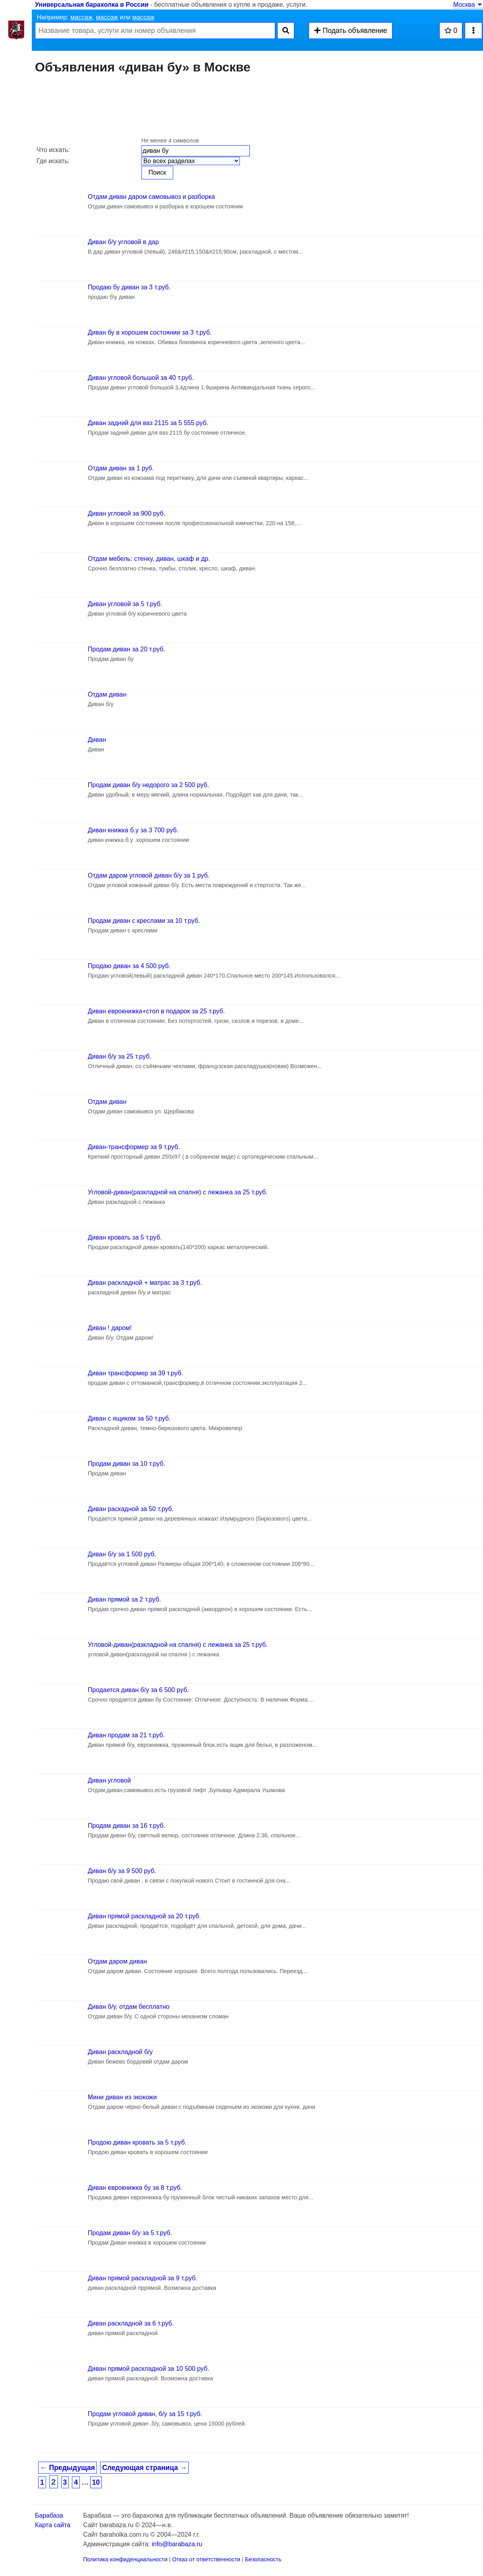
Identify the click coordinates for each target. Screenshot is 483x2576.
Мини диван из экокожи (122, 2097)
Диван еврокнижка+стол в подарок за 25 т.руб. (156, 1011)
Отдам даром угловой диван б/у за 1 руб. (148, 875)
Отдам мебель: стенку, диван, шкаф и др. (149, 558)
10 (96, 2482)
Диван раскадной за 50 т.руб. (131, 1509)
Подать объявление (350, 31)
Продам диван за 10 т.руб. (126, 1463)
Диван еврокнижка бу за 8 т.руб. (135, 2187)
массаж (81, 17)
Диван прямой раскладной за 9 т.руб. (142, 2278)
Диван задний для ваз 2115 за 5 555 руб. (148, 423)
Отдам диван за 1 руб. (121, 468)
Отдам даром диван (117, 1961)
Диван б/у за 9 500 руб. (122, 1871)
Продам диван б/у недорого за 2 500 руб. (148, 785)
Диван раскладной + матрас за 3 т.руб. (145, 1282)
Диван (97, 739)
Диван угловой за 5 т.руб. (125, 604)
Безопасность (263, 2559)
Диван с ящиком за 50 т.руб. (129, 1418)
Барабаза (49, 2515)
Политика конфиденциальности (125, 2559)
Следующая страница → (144, 2468)
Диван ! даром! (110, 1328)
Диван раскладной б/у (120, 2051)
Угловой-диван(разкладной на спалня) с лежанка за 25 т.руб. (178, 1192)
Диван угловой (109, 1780)
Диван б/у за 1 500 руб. (122, 1554)
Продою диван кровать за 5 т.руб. (137, 2142)
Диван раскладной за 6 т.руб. (131, 2323)
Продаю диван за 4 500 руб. (129, 966)
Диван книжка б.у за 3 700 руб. (133, 830)
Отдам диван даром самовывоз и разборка (151, 196)
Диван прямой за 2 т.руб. (124, 1599)
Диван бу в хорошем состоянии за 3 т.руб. (150, 332)
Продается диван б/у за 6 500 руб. (138, 1690)
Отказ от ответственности (206, 2559)
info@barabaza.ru (177, 2544)
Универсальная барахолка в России (92, 4)
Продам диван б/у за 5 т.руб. (130, 2232)
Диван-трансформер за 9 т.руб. (134, 1147)
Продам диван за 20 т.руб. (126, 649)
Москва (468, 4)
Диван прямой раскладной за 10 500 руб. (148, 2368)
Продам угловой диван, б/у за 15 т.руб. (145, 2413)
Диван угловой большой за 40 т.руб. (141, 377)
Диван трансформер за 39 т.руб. (135, 1373)
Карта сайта (52, 2525)
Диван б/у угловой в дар (123, 242)
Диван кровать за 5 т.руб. (125, 1237)
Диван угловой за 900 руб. (126, 513)
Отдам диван (107, 694)
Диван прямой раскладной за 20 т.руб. (144, 1916)
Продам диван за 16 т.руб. (126, 1825)
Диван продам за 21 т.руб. (126, 1735)
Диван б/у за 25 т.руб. (119, 1056)
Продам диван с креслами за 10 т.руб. (144, 920)
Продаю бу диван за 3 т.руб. (129, 287)
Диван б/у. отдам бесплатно (129, 2006)
